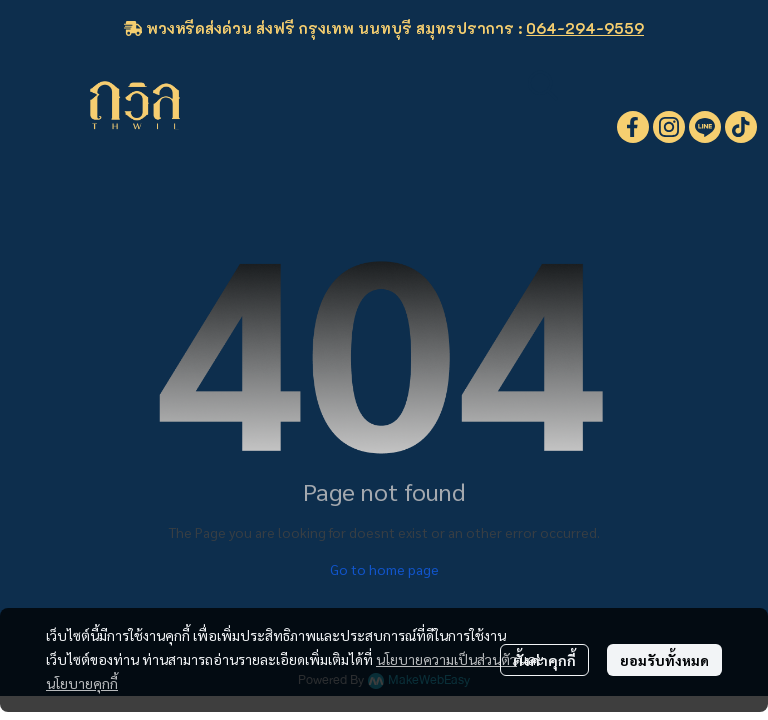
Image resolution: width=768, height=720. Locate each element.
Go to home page (384, 569)
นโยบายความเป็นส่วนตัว (446, 659)
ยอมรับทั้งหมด (664, 660)
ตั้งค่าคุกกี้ (544, 660)
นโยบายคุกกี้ (82, 683)
